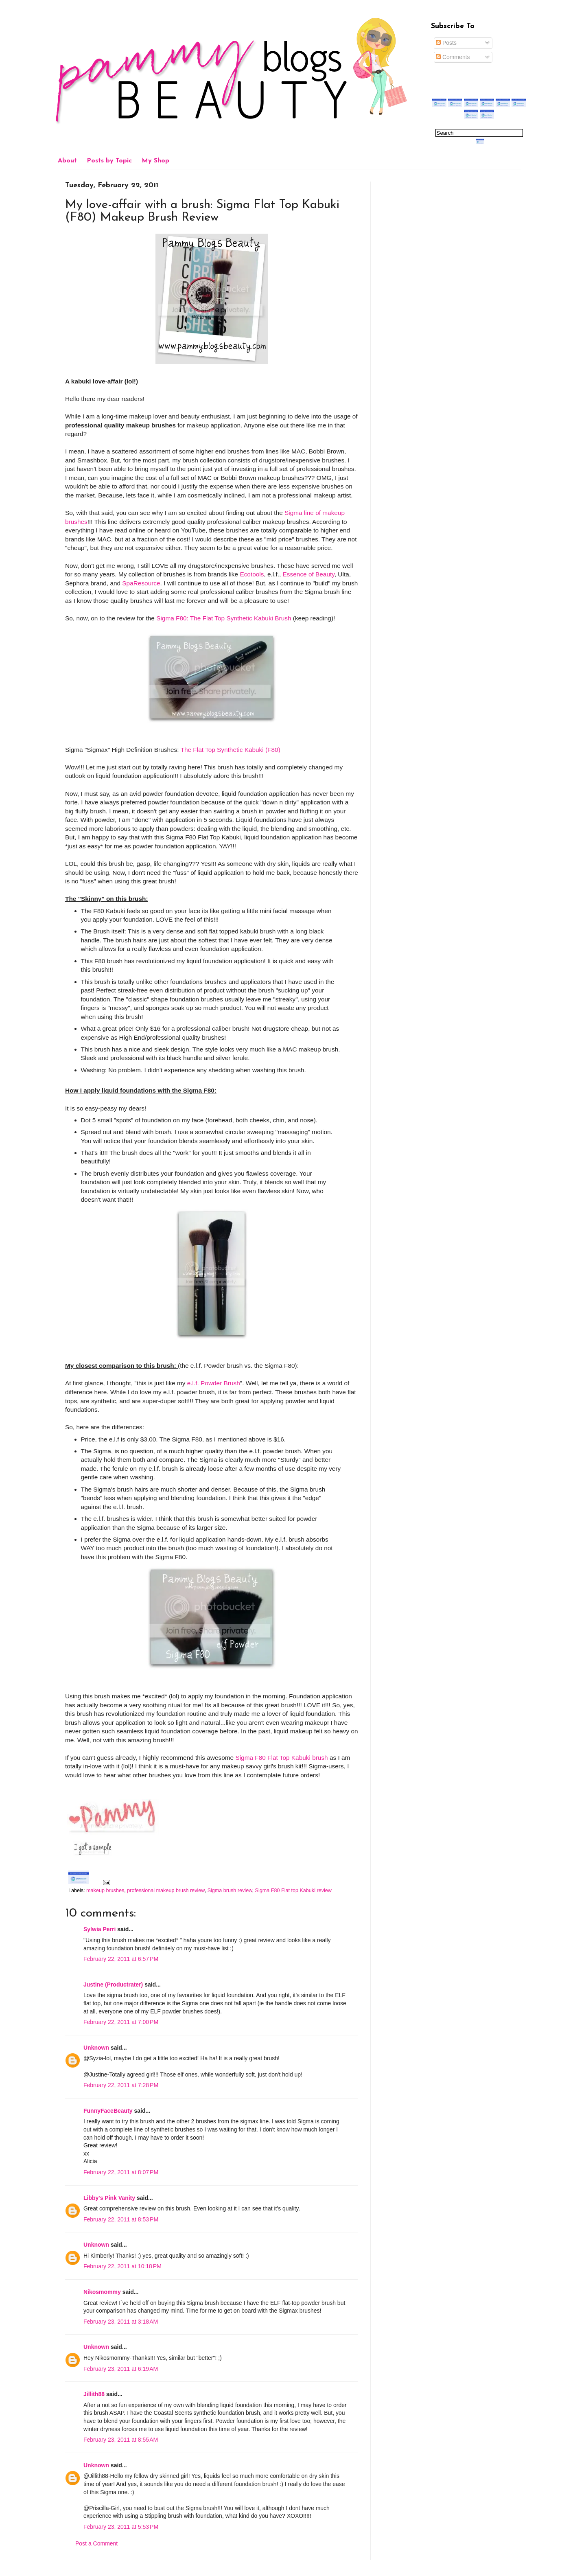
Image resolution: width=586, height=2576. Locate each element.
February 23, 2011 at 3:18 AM (120, 2321)
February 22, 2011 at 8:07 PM (120, 2172)
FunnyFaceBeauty (108, 2110)
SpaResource (141, 583)
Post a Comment (96, 2543)
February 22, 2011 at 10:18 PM (122, 2266)
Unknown (96, 2047)
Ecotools (252, 574)
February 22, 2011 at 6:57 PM (120, 1959)
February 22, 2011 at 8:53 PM (120, 2219)
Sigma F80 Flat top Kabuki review (293, 1890)
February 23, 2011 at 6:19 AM (120, 2369)
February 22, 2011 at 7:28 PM (120, 2085)
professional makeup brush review (165, 1890)
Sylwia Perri (99, 1929)
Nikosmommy (102, 2292)
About (67, 161)
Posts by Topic (109, 161)
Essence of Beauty (309, 574)
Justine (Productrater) (113, 1984)
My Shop (155, 161)
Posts (446, 42)
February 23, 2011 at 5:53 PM (120, 2526)
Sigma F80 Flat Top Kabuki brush (281, 1757)
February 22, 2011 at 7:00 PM (120, 2022)
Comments (453, 57)
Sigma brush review (230, 1890)
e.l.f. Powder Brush (213, 1383)
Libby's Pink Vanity (109, 2198)
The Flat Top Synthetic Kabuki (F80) (230, 749)
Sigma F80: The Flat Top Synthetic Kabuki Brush (223, 618)
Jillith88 (94, 2394)
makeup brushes (105, 1890)
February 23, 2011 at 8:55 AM (120, 2439)
